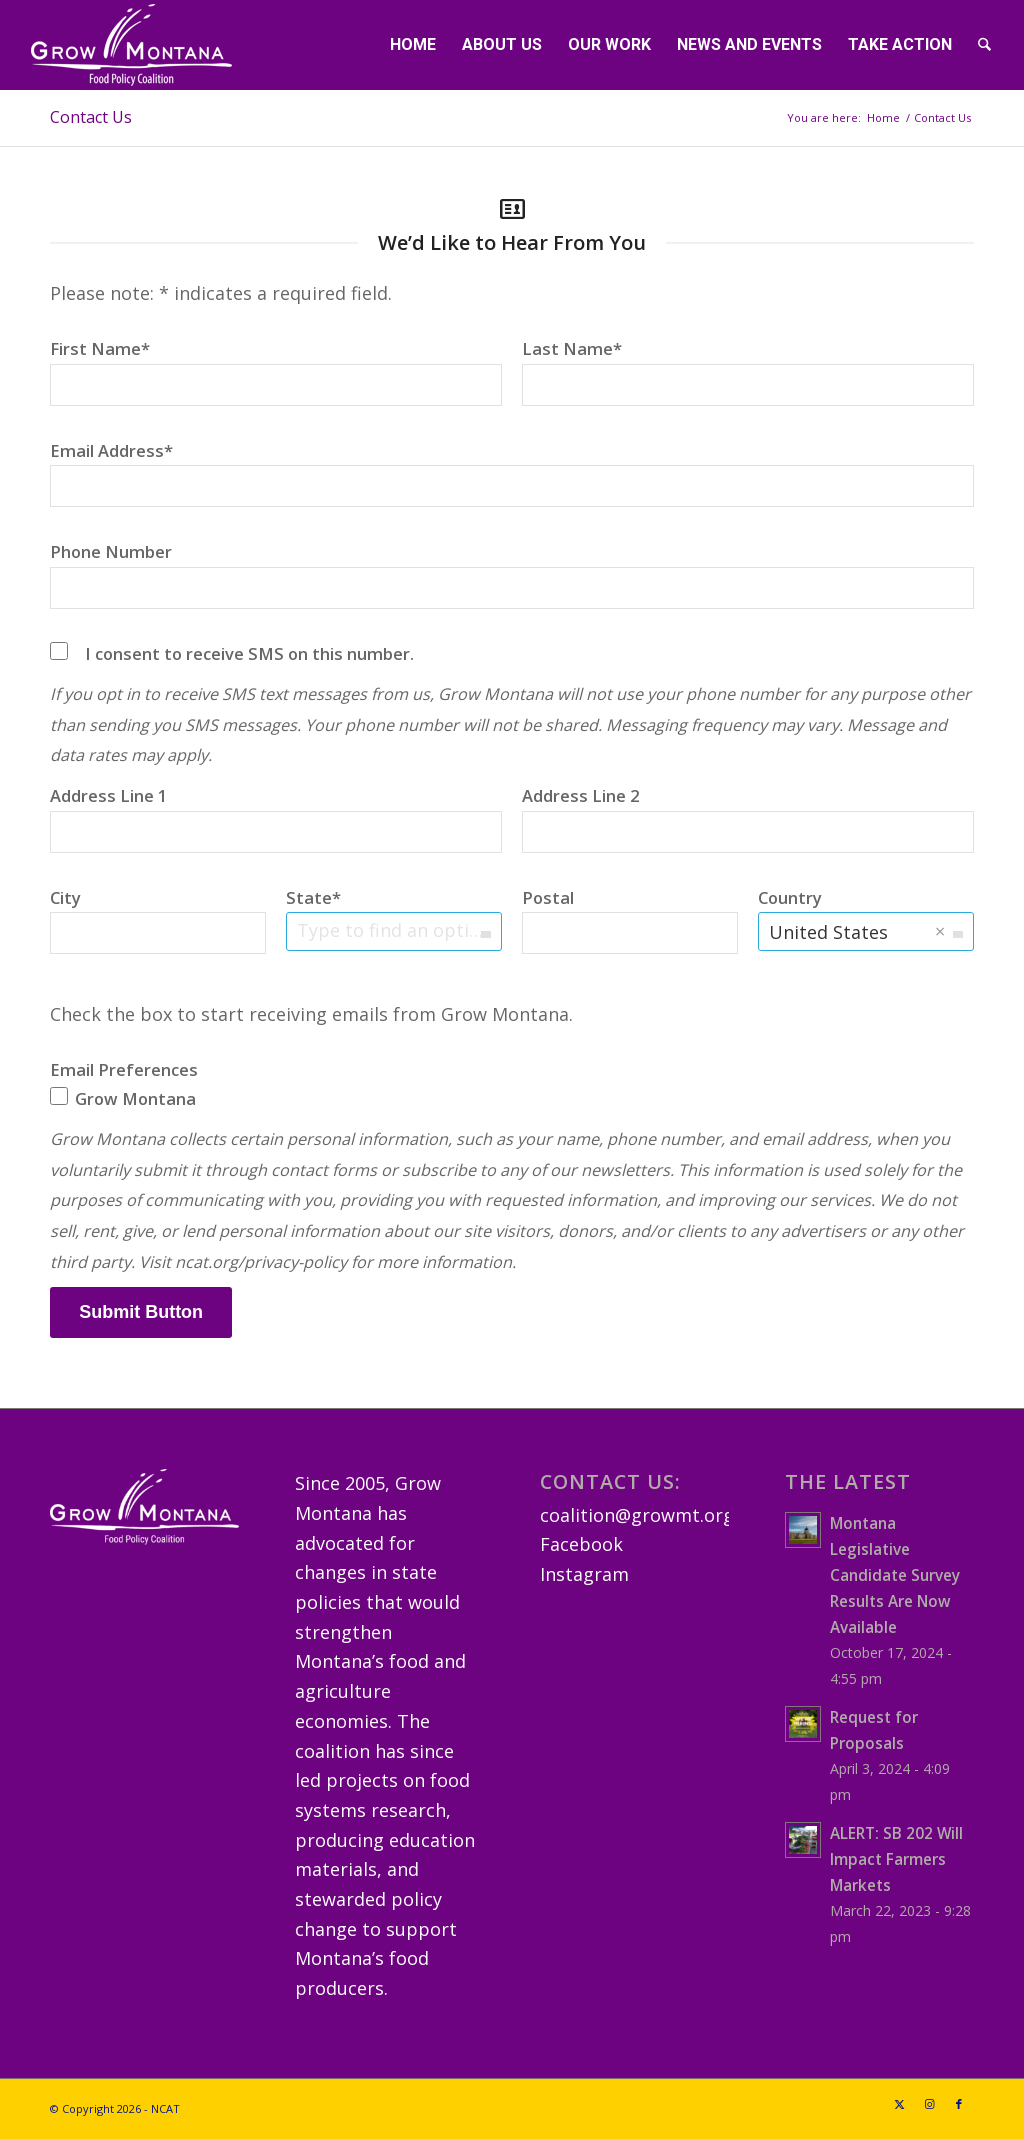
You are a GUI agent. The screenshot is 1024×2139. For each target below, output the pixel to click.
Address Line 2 (580, 795)
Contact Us (91, 117)
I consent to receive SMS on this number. (249, 653)
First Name (95, 348)
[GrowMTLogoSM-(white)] (131, 45)
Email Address (107, 450)
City (65, 897)
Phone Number (111, 551)
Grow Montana (123, 1098)
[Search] (984, 45)
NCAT (165, 2108)
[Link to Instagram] (929, 2104)
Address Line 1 (108, 795)
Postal (548, 897)
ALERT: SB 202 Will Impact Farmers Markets (896, 1859)
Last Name (567, 348)
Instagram (584, 1574)
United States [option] (828, 932)
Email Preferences (124, 1069)
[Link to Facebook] (959, 2104)
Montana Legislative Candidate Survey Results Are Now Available (895, 1575)
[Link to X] (899, 2104)
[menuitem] (413, 45)
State (309, 897)
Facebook (581, 1544)
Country (790, 897)
